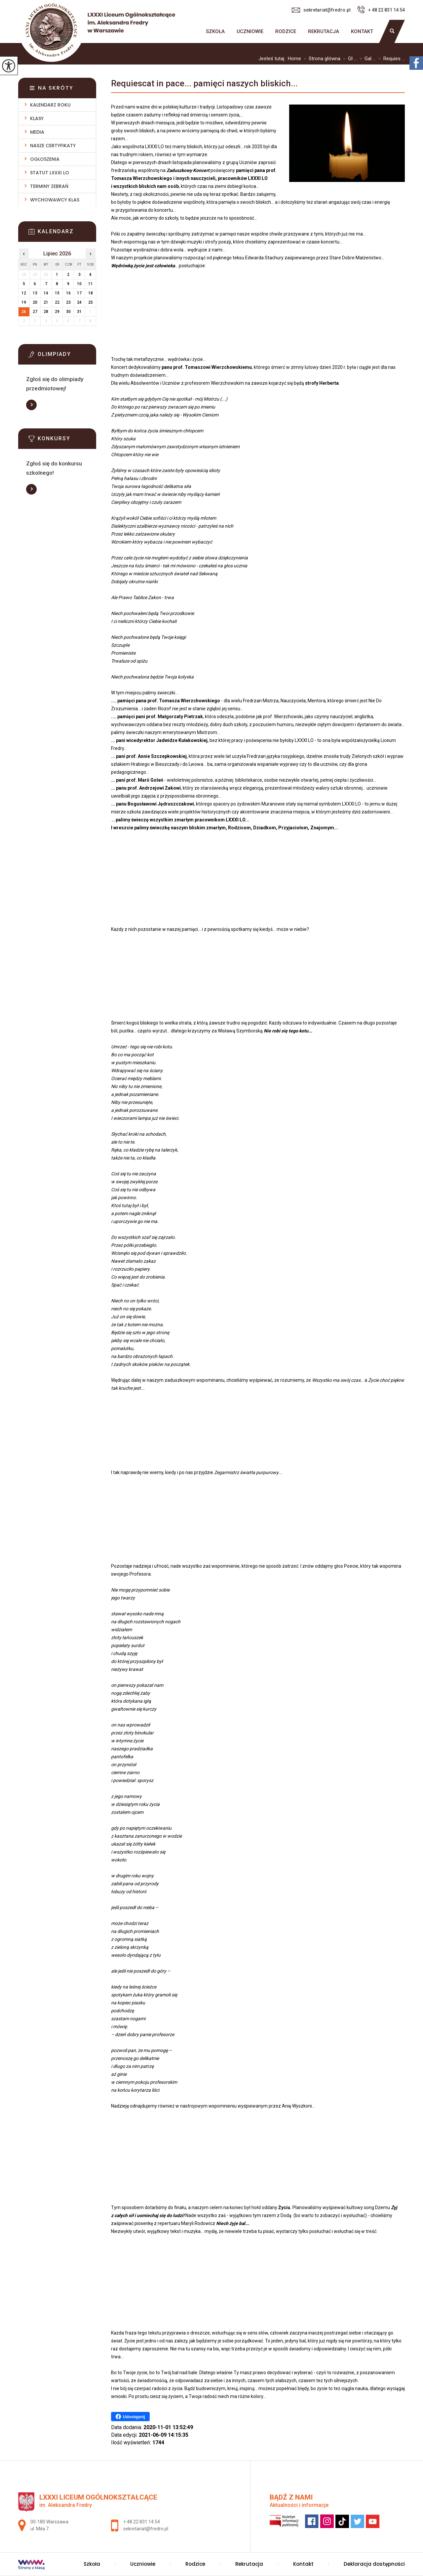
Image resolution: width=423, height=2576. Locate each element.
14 (46, 293)
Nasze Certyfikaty (53, 145)
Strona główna (194, 31)
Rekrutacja (323, 31)
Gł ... (348, 58)
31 (79, 311)
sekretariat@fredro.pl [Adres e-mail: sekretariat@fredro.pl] (145, 2528)
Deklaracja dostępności (374, 2563)
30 (68, 311)
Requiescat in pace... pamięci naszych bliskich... (204, 83)
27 (35, 311)
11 (90, 284)
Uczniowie (250, 31)
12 (23, 293)
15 (57, 293)
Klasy (37, 118)
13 (35, 293)
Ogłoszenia (44, 159)
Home (294, 58)
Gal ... (366, 58)
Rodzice (285, 31)
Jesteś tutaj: (273, 58)
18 (90, 293)
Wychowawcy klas (54, 199)
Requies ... (390, 58)
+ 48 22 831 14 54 (381, 9)
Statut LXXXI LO (49, 172)
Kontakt (362, 31)
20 (35, 302)
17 (79, 293)
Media (37, 132)
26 (23, 311)
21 (46, 302)
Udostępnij (130, 2416)
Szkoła (215, 31)
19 (23, 302)
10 (79, 284)
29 (57, 311)
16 (68, 293)
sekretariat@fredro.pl (321, 10)
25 (90, 302)
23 (68, 302)
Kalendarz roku (50, 105)
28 (46, 311)
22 (57, 302)
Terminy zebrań (49, 186)
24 (79, 302)
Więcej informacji (31, 405)
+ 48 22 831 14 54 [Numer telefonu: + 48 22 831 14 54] (141, 2521)
